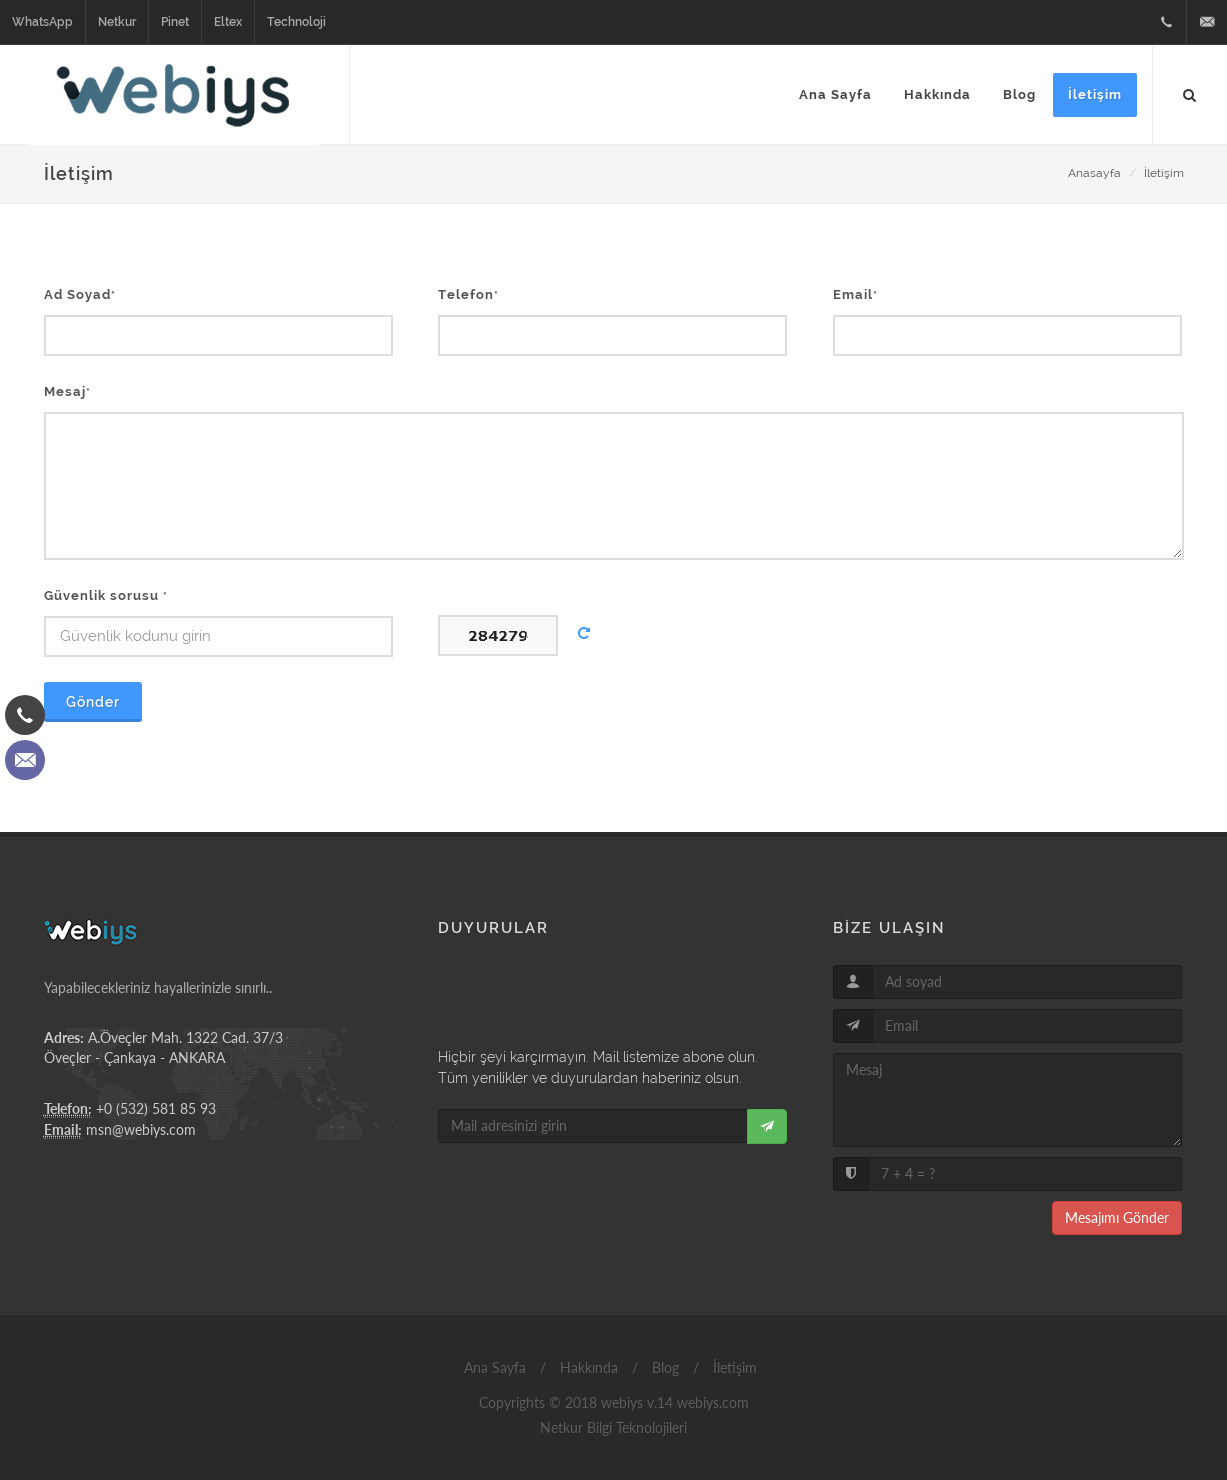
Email (855, 294)
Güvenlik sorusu (106, 595)
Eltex (228, 22)
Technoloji (296, 22)
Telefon (468, 294)
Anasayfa (1094, 173)
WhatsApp (42, 22)
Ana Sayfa (493, 1367)
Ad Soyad (80, 294)
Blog (663, 1367)
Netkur (117, 22)
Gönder (93, 702)
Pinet (175, 22)
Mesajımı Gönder (1117, 1217)
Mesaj (67, 391)
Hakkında (587, 1367)
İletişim (1164, 173)
